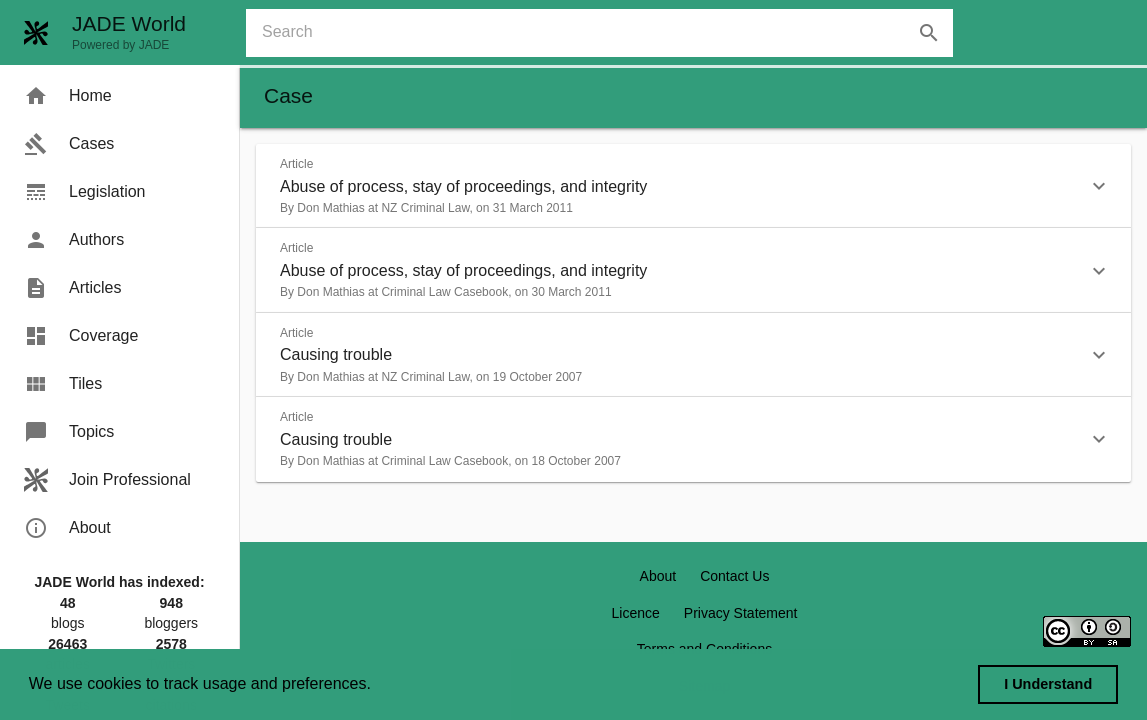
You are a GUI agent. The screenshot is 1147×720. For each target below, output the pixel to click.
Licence (636, 613)
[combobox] (607, 33)
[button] (693, 186)
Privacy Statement (741, 613)
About (658, 576)
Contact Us (734, 576)
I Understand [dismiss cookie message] (1048, 684)
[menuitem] (119, 96)
